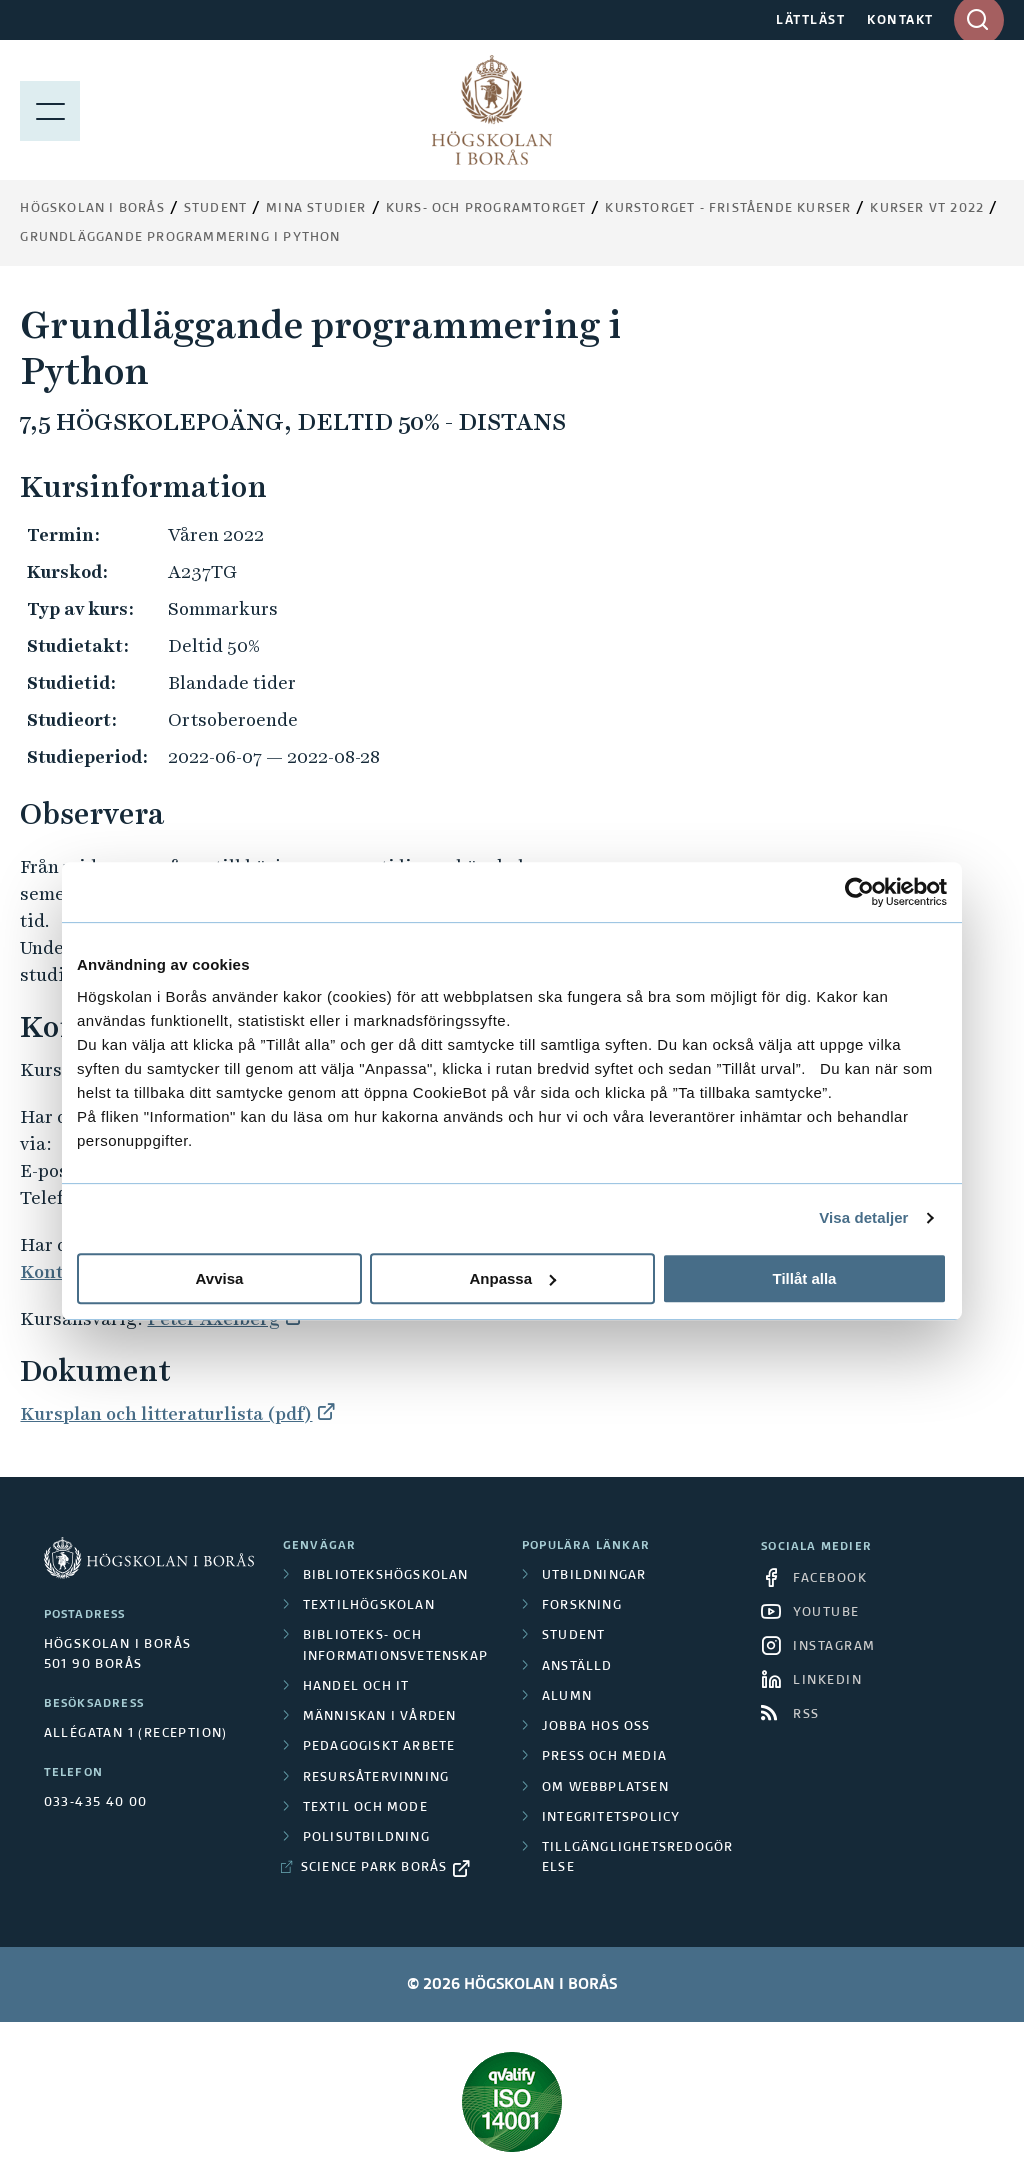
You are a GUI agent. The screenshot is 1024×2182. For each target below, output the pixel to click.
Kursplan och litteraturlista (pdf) (166, 1413)
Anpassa (512, 1278)
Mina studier (316, 209)
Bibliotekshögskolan (386, 1576)
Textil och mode (365, 1808)
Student (215, 209)
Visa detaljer (863, 1217)
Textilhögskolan (369, 1606)
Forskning (582, 1606)
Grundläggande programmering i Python (180, 238)
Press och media (604, 1757)
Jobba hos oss (596, 1727)
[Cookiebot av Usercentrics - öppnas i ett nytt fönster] (859, 892)
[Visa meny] (50, 110)
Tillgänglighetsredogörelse (637, 1858)
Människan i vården (380, 1717)
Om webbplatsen (605, 1788)
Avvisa (220, 1278)
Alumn (567, 1697)
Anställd (577, 1667)
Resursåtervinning (376, 1778)
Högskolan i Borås (92, 209)
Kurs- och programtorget (486, 209)
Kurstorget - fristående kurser (728, 209)
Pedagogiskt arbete (379, 1747)
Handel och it (356, 1687)
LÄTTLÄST (810, 21)
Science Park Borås (374, 1868)
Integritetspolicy (611, 1818)
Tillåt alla (805, 1278)
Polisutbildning (366, 1838)
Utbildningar (594, 1576)
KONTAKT (900, 21)
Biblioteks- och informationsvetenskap (395, 1646)
